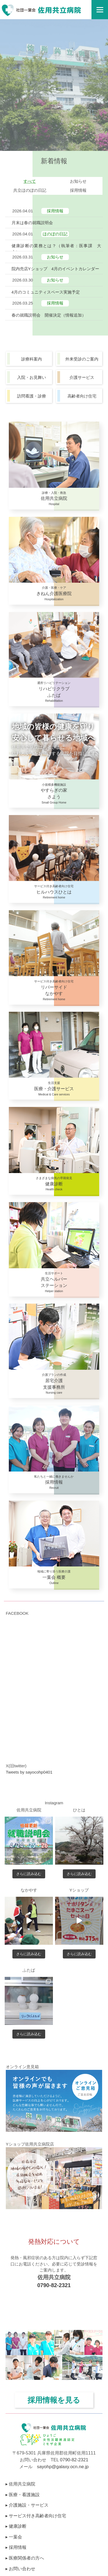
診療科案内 (31, 359)
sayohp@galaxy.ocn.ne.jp (62, 2466)
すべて (29, 181)
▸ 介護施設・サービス (27, 2505)
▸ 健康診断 (16, 2526)
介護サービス (81, 377)
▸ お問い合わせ (20, 2568)
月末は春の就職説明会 (32, 222)
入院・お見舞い (31, 377)
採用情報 (78, 190)
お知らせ (78, 181)
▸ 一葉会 (14, 2537)
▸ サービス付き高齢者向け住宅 (36, 2515)
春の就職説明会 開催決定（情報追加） (49, 315)
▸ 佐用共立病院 (20, 2484)
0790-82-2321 (54, 2285)
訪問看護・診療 (31, 396)
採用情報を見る (54, 2400)
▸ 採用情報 (16, 2547)
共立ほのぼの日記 (29, 190)
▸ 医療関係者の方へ (25, 2558)
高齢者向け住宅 (82, 396)
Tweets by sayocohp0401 (29, 1772)
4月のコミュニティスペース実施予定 (46, 292)
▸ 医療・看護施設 (23, 2494)
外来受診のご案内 (81, 359)
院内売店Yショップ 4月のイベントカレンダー (55, 268)
